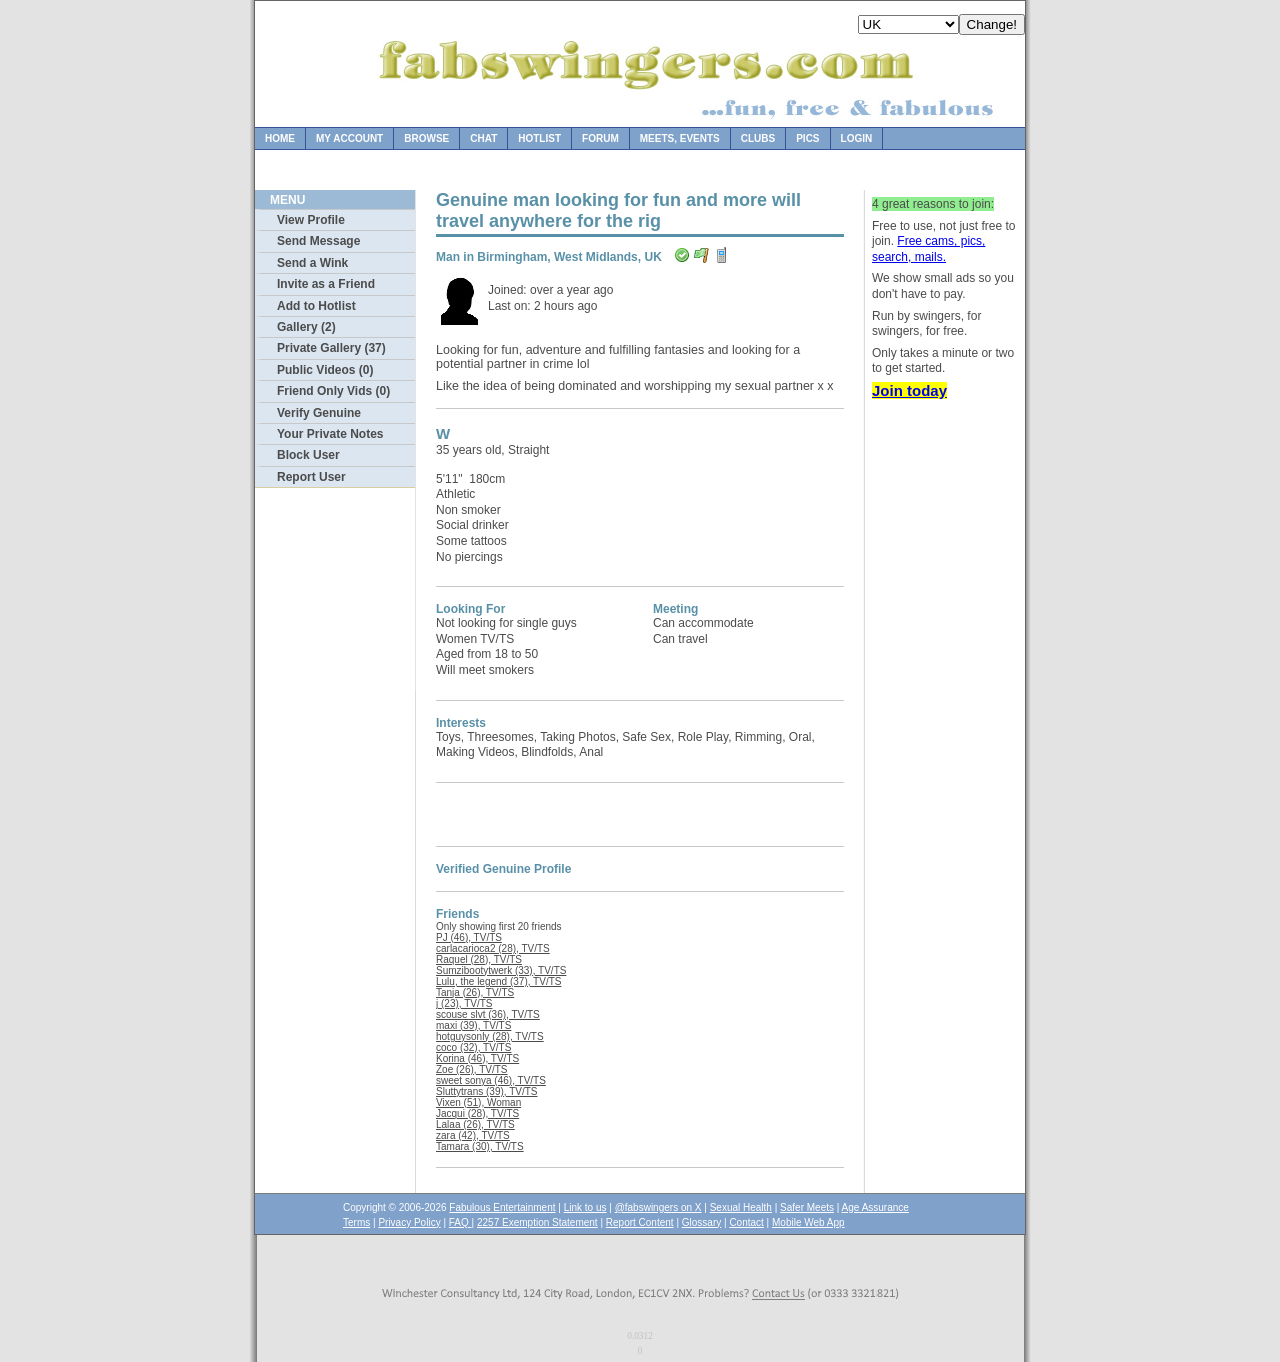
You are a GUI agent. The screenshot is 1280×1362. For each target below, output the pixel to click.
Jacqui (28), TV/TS (477, 1113)
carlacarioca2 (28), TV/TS (493, 948)
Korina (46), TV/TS (477, 1058)
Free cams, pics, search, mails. (928, 249)
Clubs (758, 138)
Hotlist (539, 138)
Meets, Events (680, 138)
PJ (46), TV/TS (469, 937)
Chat (483, 138)
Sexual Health (741, 1207)
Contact (746, 1222)
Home (280, 138)
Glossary (701, 1222)
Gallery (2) (306, 327)
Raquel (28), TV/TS (479, 959)
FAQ (460, 1222)
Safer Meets (807, 1207)
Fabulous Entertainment (502, 1207)
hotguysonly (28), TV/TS (490, 1036)
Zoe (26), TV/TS (472, 1069)
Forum (600, 138)
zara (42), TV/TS (473, 1135)
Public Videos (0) (325, 370)
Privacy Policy (409, 1222)
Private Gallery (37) (331, 348)
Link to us (585, 1207)
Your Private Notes (330, 434)
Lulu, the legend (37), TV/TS (498, 981)
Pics (807, 138)
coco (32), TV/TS (473, 1047)
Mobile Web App (808, 1222)
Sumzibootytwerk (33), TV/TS (501, 970)
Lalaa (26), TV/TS (475, 1124)
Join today (909, 390)
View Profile (311, 220)
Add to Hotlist (316, 306)
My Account (349, 138)
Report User (311, 477)
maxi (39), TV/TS (473, 1025)
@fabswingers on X (658, 1207)
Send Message (318, 241)
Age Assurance (875, 1207)
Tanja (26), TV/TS (475, 992)
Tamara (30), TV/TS (480, 1146)
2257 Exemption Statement (537, 1222)
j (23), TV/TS (464, 1003)
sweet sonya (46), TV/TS (491, 1080)
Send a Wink (312, 263)
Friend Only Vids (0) (333, 391)
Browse (426, 138)
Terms (356, 1222)
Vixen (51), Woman (478, 1102)
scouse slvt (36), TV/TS (488, 1014)
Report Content (640, 1222)
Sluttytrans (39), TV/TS (487, 1091)
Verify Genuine (319, 413)
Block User (308, 455)
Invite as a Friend (326, 284)
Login (857, 138)
